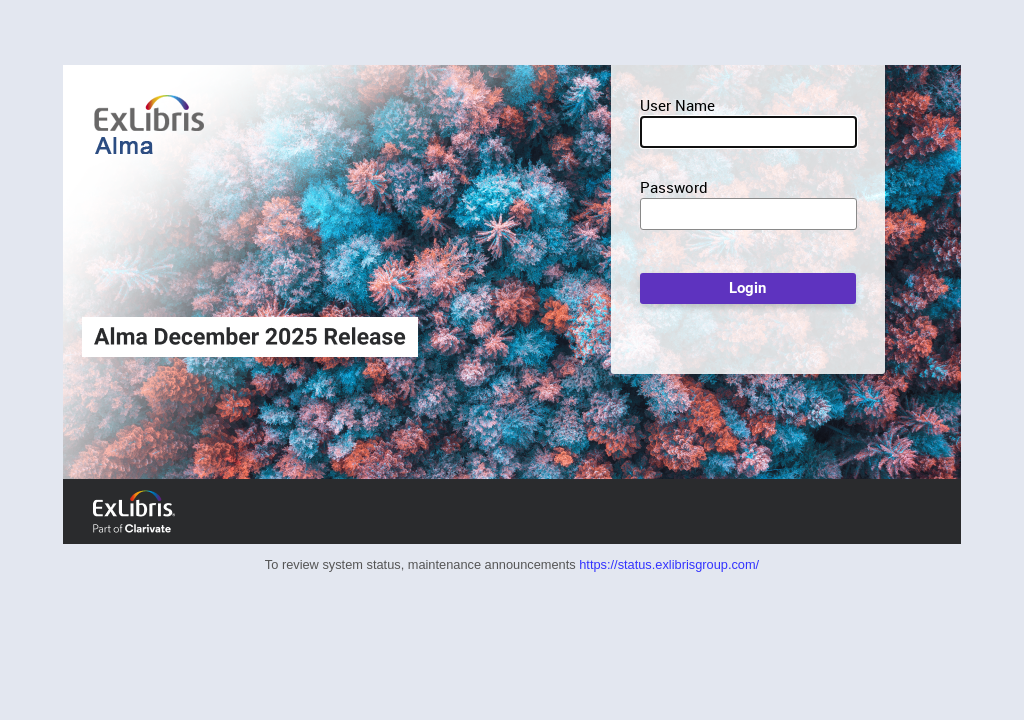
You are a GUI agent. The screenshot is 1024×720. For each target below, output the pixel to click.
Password (674, 187)
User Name (677, 105)
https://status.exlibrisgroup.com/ (669, 564)
